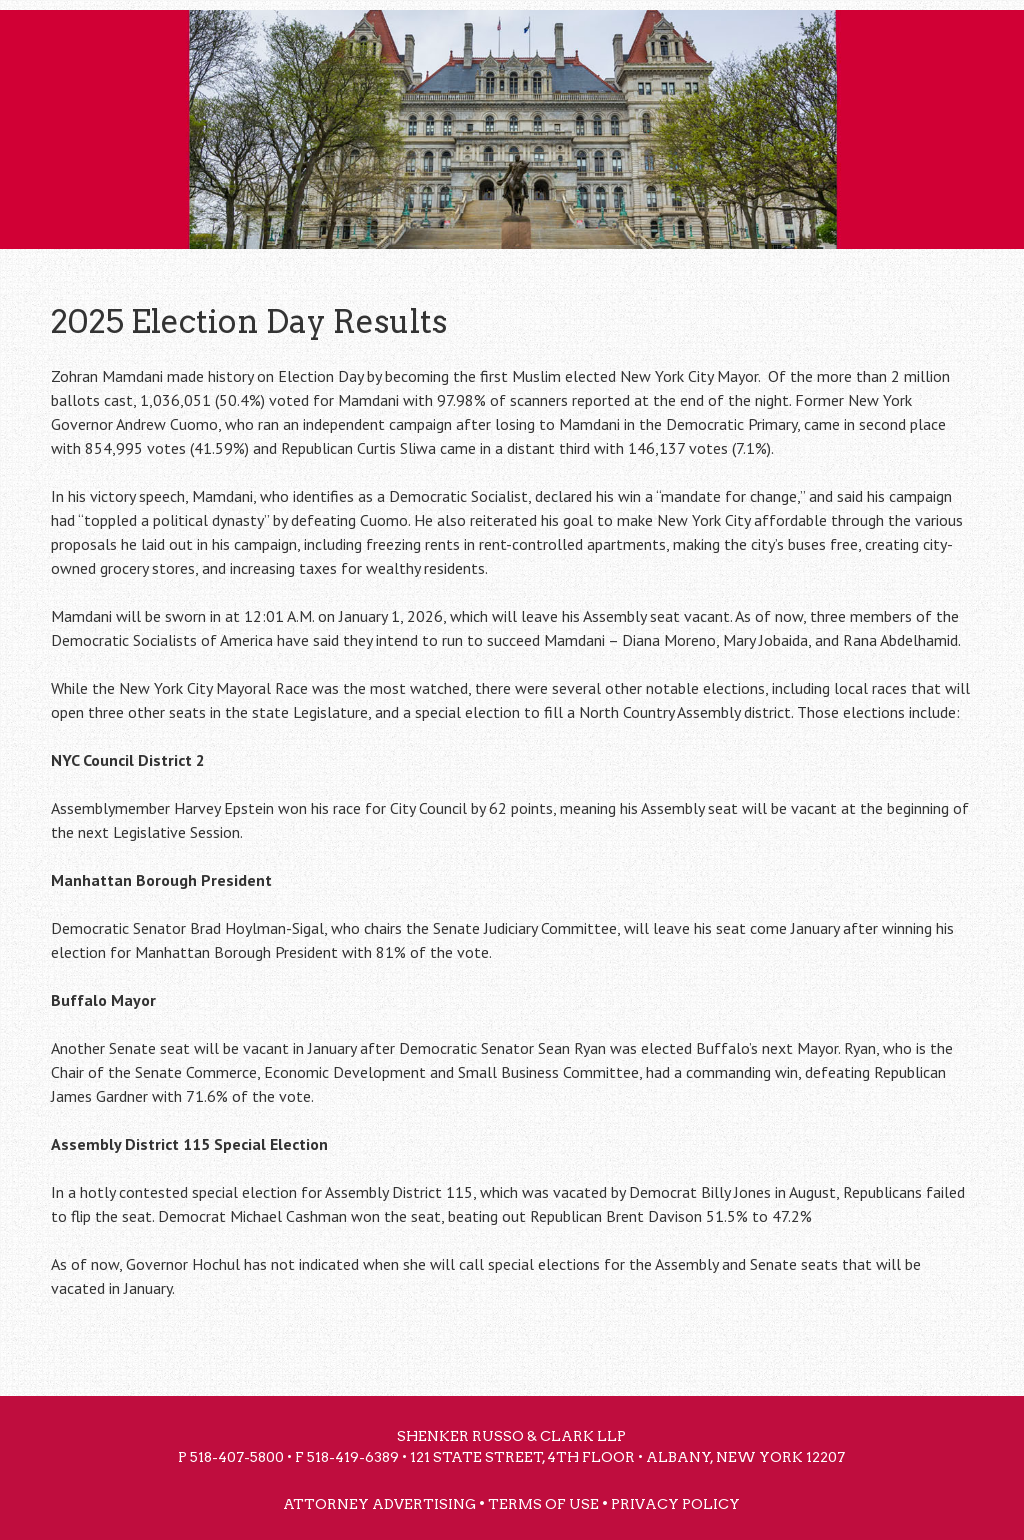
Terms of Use (543, 1504)
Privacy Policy (675, 1504)
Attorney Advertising (379, 1504)
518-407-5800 (237, 1457)
